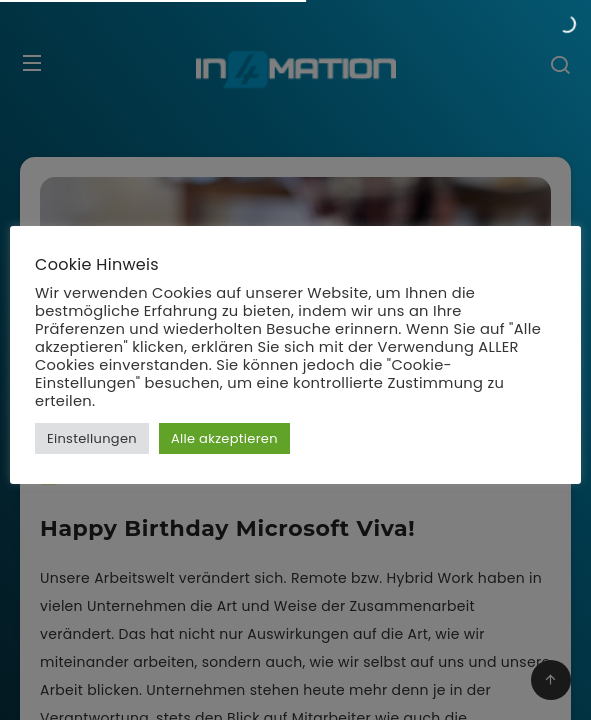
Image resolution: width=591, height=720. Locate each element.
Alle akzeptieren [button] (224, 438)
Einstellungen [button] (92, 438)
